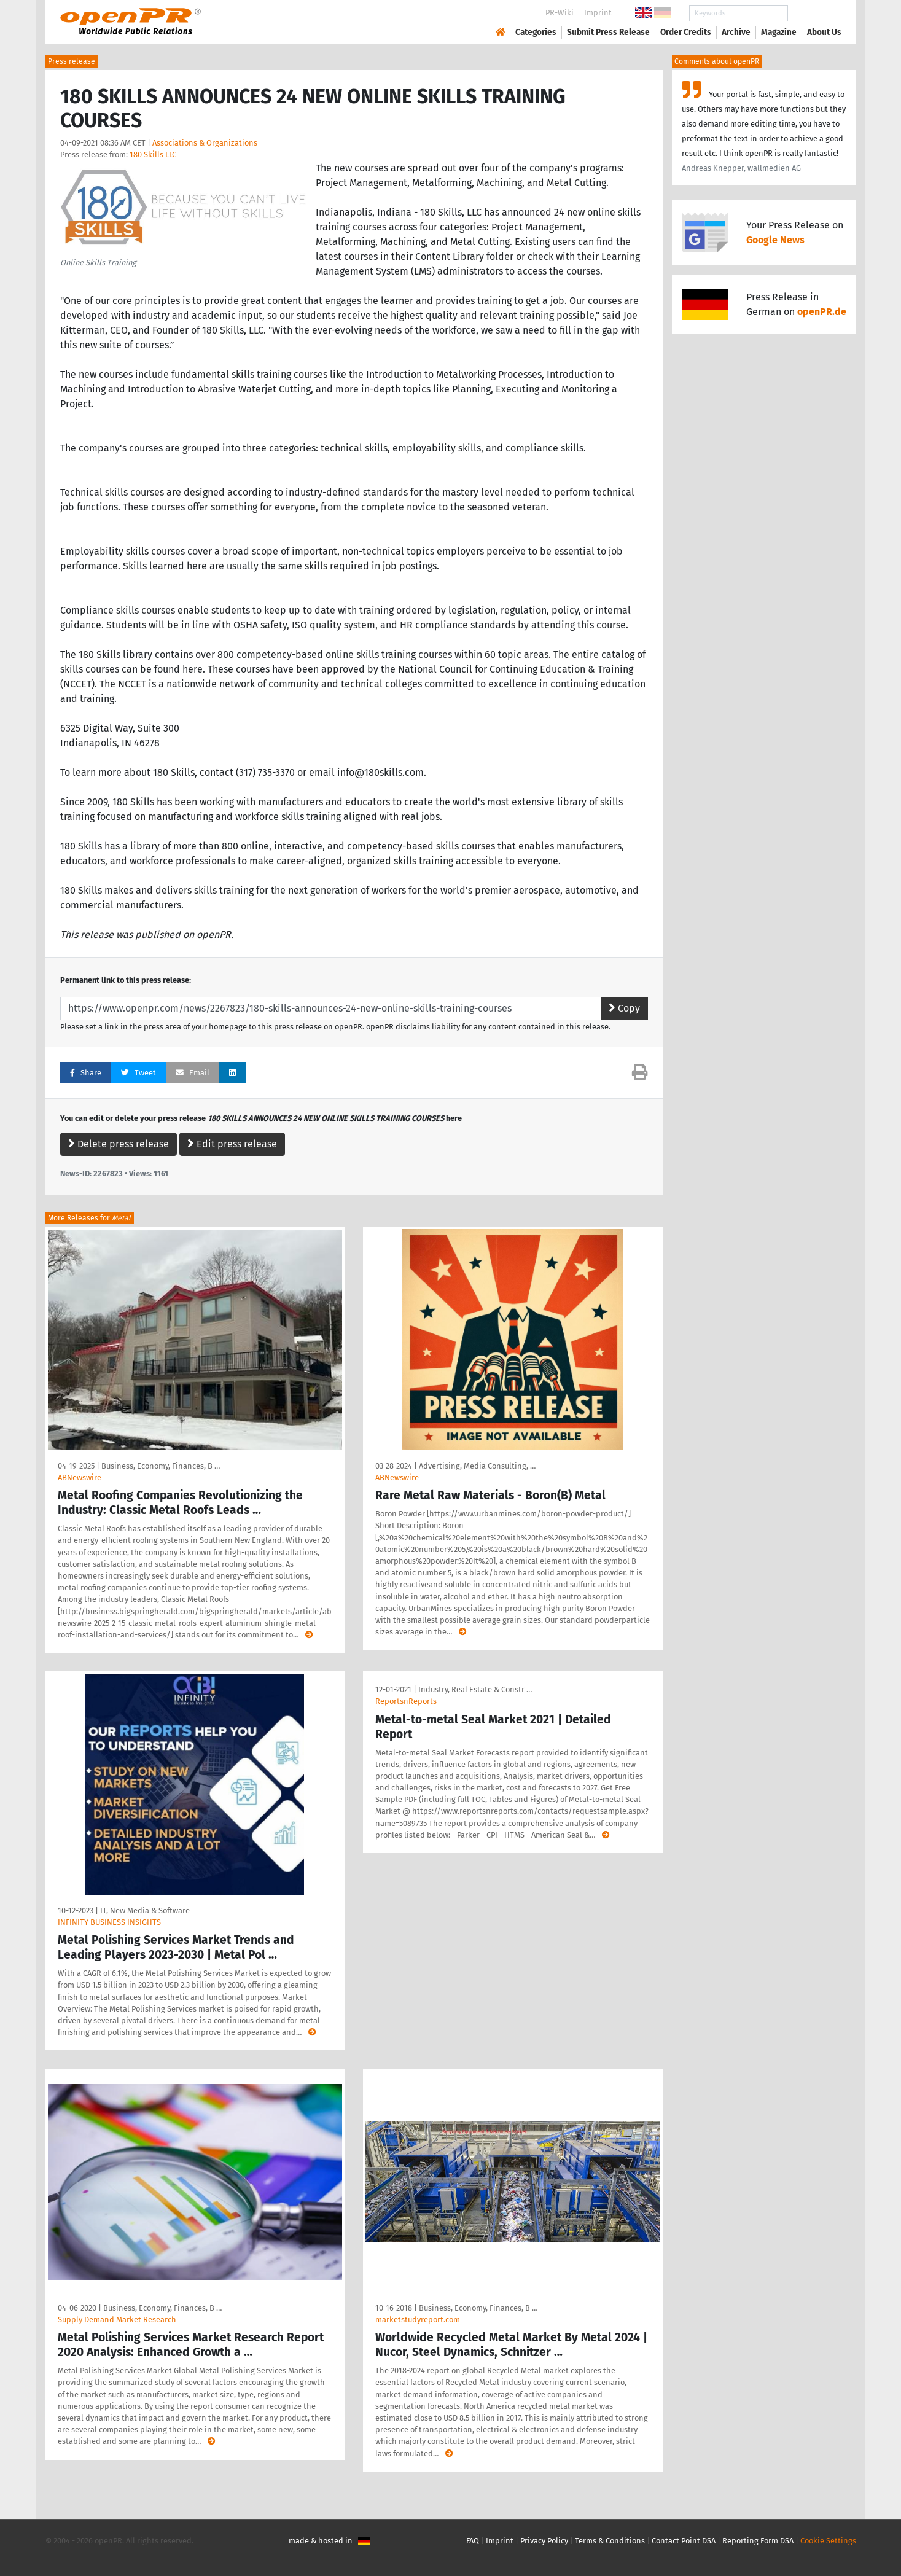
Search (814, 13)
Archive (736, 32)
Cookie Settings (828, 2540)
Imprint (598, 12)
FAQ (472, 2540)
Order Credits (685, 32)
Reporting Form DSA (758, 2540)
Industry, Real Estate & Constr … (475, 1689)
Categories (535, 32)
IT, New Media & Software (145, 1910)
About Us (824, 32)
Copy (624, 1008)
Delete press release (118, 1144)
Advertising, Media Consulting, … (477, 1465)
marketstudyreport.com (417, 2319)
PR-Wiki (559, 12)
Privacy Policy (544, 2540)
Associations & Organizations (204, 142)
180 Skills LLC (153, 154)
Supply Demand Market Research (117, 2319)
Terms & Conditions (610, 2540)
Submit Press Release (608, 32)
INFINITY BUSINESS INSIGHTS (109, 1922)
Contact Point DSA (684, 2540)
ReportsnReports (406, 1701)
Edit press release (232, 1144)
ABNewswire (79, 1477)
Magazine (779, 32)
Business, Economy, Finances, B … (160, 1465)
